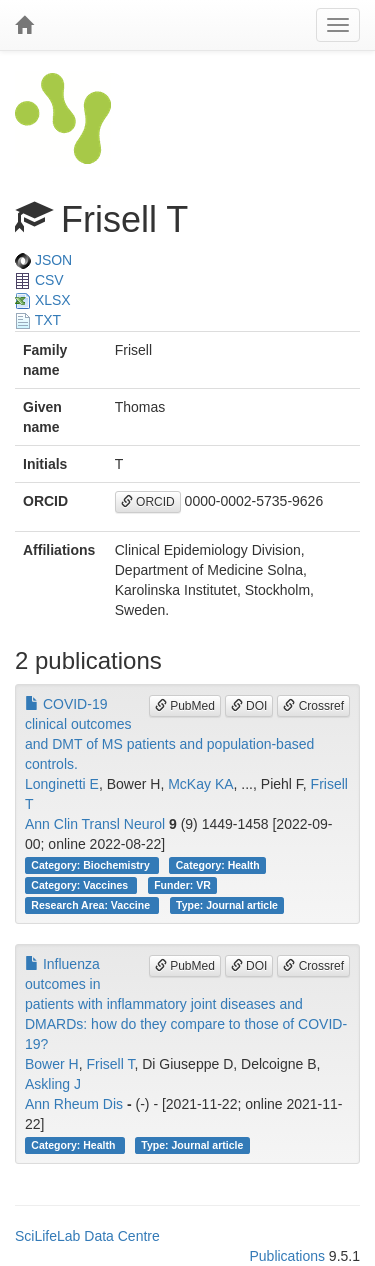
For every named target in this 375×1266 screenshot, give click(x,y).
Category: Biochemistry (91, 865)
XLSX (43, 300)
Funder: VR (182, 885)
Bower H (52, 1064)
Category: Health (218, 865)
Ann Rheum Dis (74, 1104)
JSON (43, 260)
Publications (287, 1256)
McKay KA (200, 784)
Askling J (53, 1084)
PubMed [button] (185, 706)
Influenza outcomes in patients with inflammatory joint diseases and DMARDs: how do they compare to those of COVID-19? (186, 1004)
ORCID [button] (148, 502)
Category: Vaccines (81, 885)
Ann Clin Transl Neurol (95, 824)
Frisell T (110, 1064)
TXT (38, 320)
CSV (39, 280)
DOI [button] (249, 706)
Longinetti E (62, 784)
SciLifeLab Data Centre (87, 1236)
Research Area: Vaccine (92, 905)
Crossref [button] (313, 706)
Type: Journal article (227, 905)
